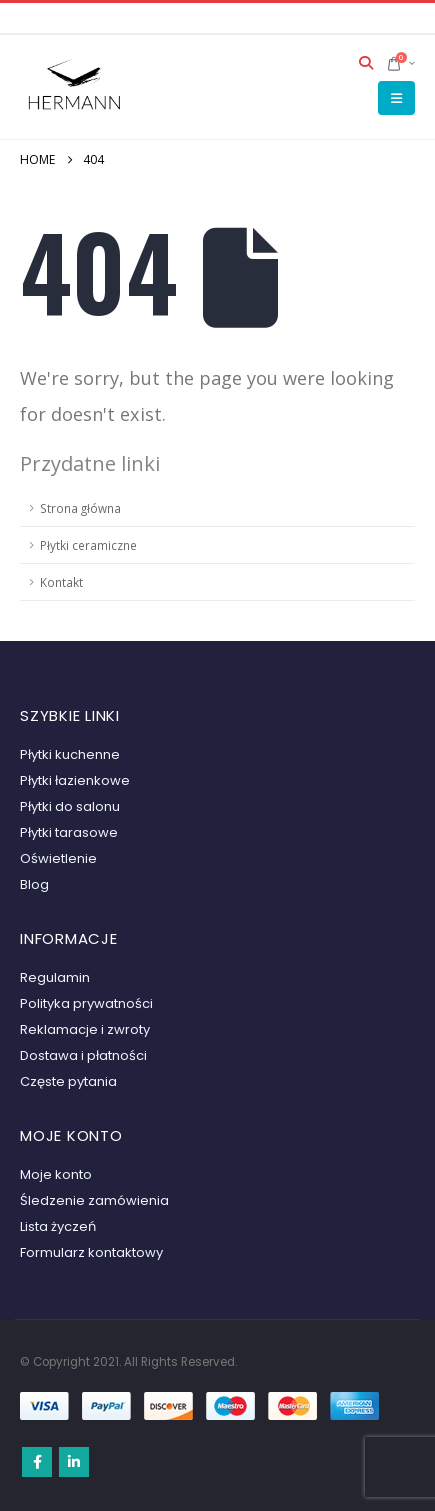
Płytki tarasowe (69, 832)
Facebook (37, 1462)
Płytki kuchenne (70, 754)
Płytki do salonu (70, 806)
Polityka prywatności (86, 1003)
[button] (366, 63)
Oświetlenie (58, 858)
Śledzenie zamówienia (94, 1200)
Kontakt (61, 582)
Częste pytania (68, 1081)
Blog (34, 884)
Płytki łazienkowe (75, 780)
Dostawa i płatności (83, 1055)
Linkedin (74, 1462)
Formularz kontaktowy (91, 1252)
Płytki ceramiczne (88, 545)
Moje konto (56, 1174)
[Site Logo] (75, 86)
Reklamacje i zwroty (85, 1029)
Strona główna (80, 508)
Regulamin (55, 977)
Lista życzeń (58, 1226)
